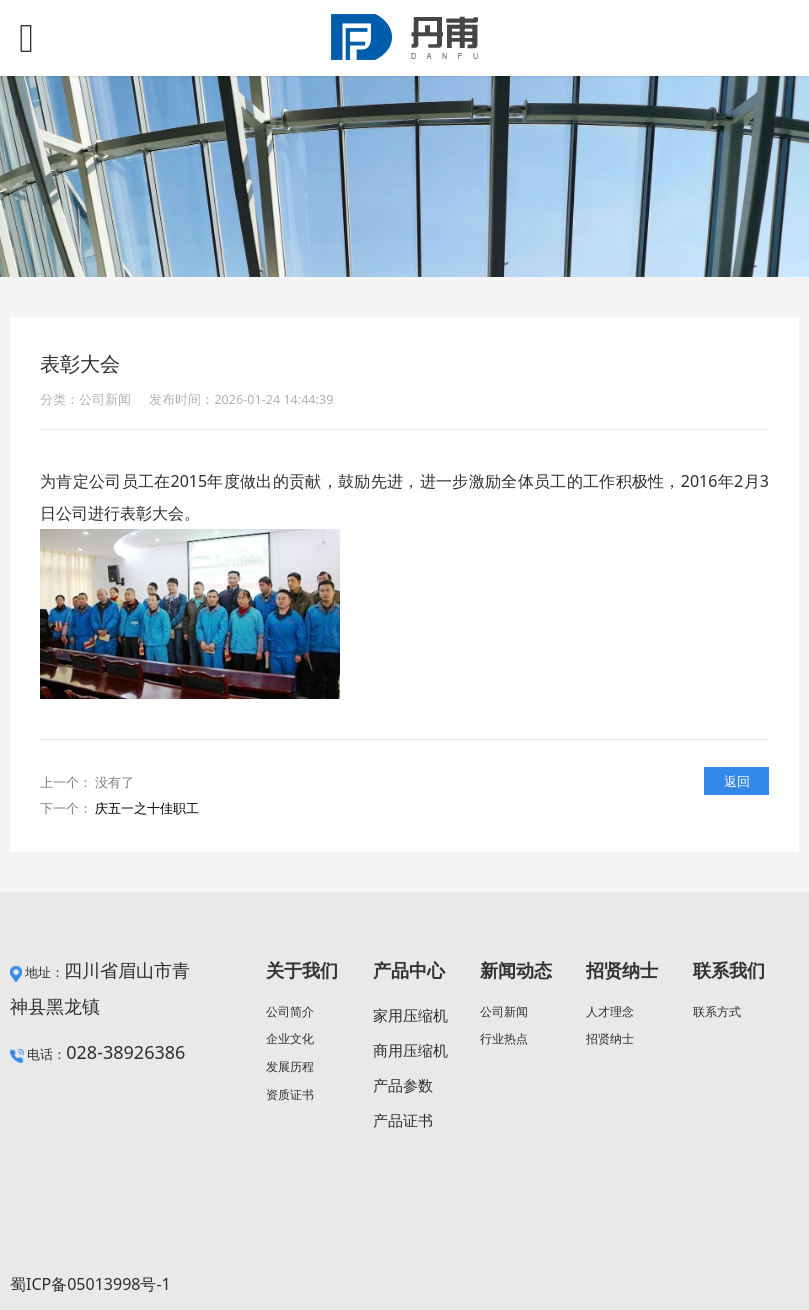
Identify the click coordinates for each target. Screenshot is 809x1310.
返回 (737, 781)
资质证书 (290, 1094)
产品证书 (403, 1120)
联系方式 (717, 1011)
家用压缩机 (410, 1015)
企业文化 (290, 1038)
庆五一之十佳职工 (147, 808)
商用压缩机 (410, 1050)
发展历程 (290, 1066)
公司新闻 (504, 1011)
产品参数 (403, 1085)
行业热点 (504, 1038)
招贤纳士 (610, 1038)
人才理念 (610, 1011)
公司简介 (290, 1011)
